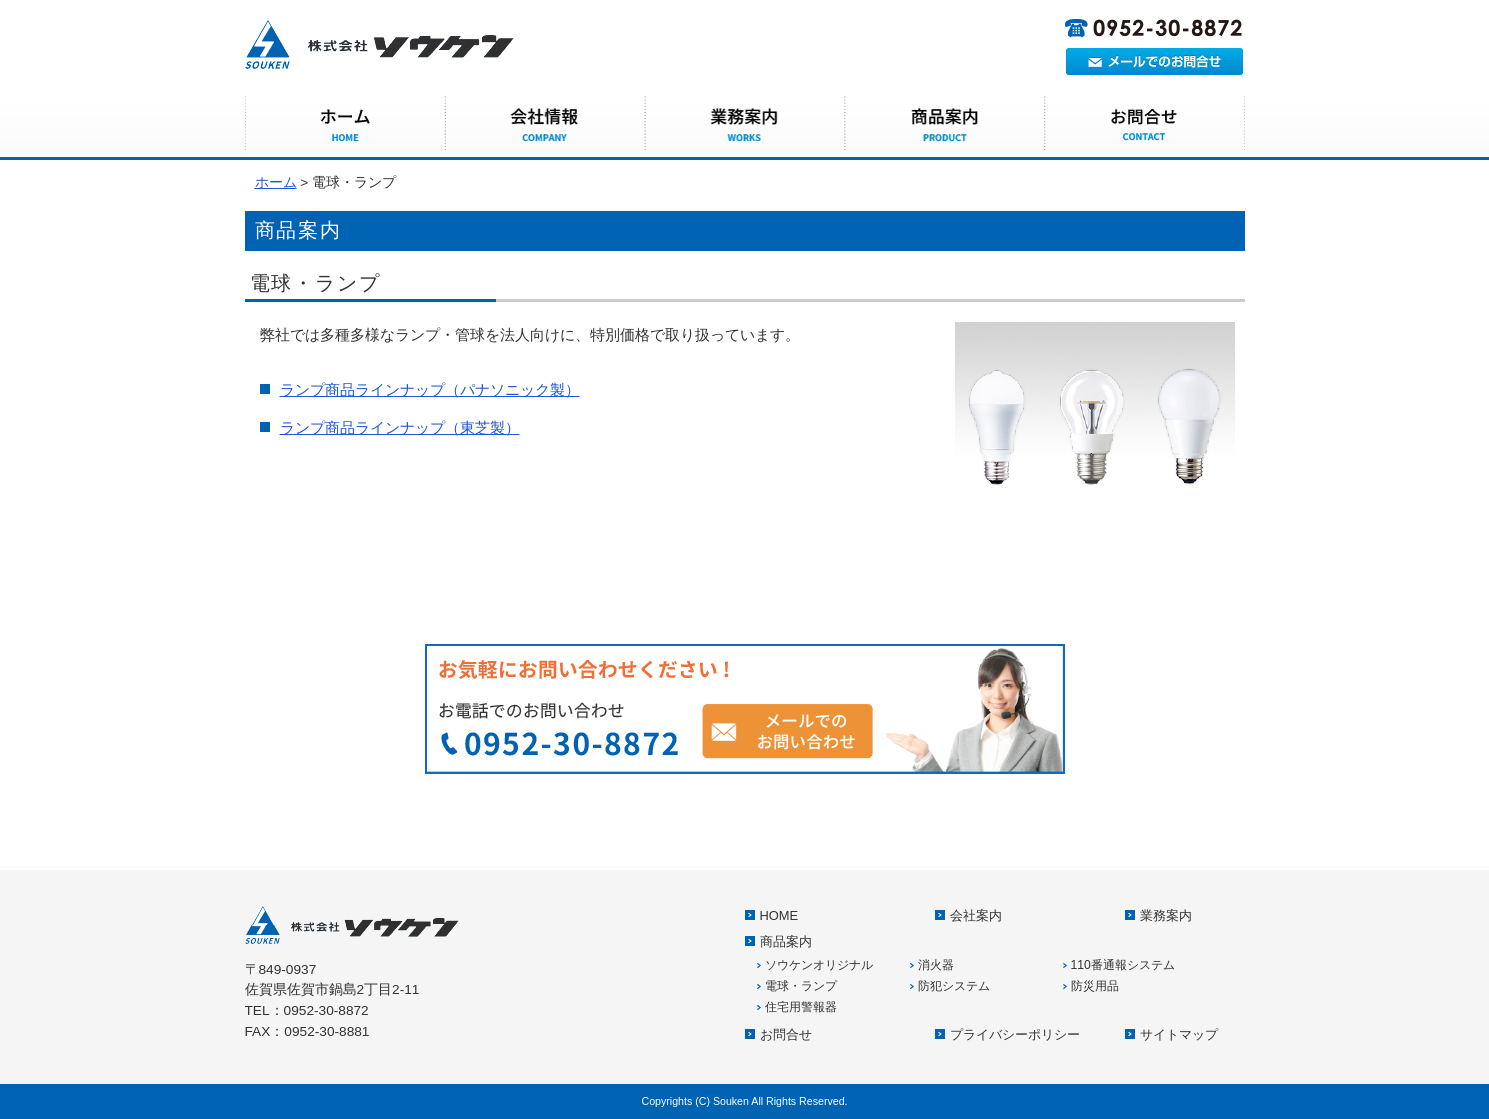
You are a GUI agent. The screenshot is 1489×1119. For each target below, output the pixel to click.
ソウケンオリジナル (819, 965)
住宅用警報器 (801, 1007)
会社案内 (545, 125)
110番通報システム (1123, 965)
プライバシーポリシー (1015, 1034)
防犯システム (954, 986)
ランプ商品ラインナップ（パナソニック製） (430, 389)
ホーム (276, 182)
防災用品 (1095, 986)
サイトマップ (1179, 1034)
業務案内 (745, 125)
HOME (345, 125)
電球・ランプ (801, 986)
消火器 (936, 965)
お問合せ (1145, 125)
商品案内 (945, 125)
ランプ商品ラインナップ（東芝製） (400, 427)
